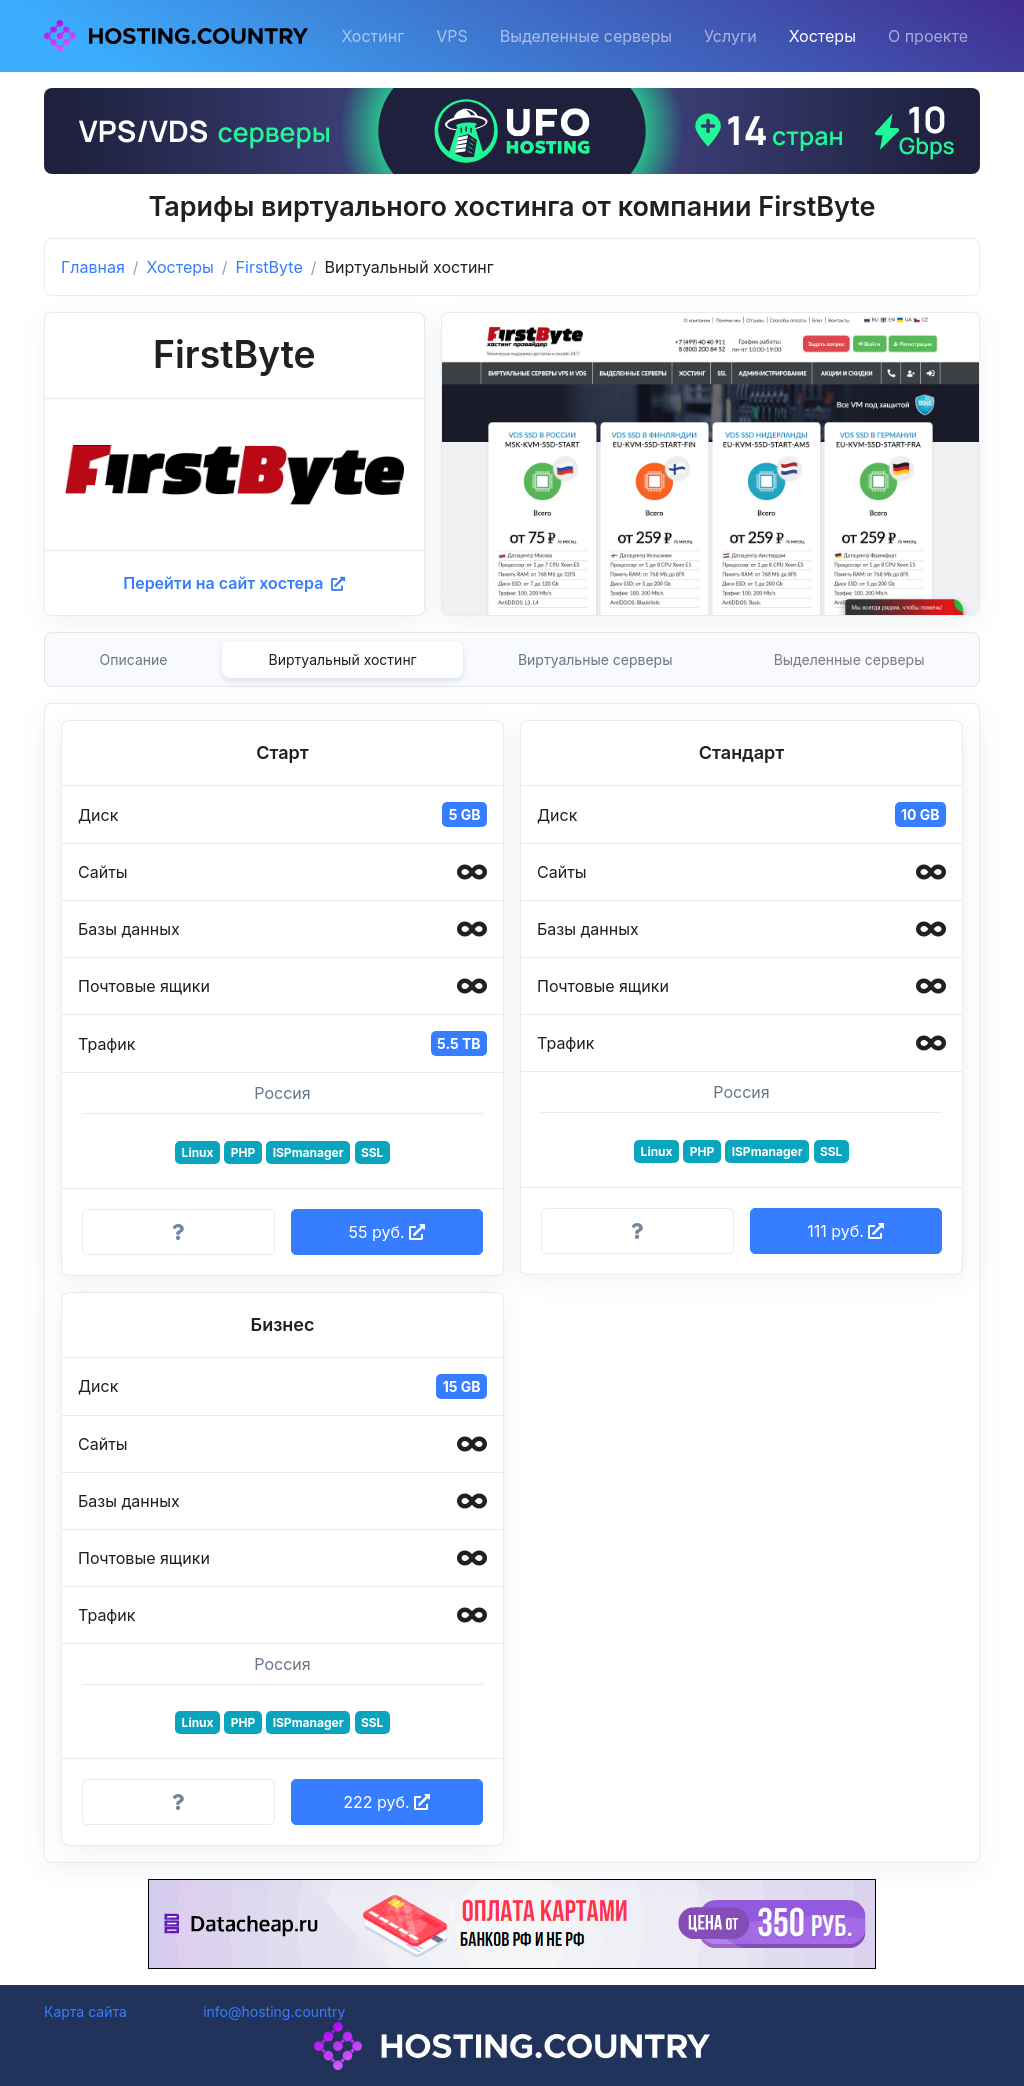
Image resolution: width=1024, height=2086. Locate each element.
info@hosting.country (274, 2011)
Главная (93, 267)
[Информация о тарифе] (178, 1232)
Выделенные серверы (586, 36)
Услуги (730, 36)
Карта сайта (85, 2011)
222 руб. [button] (386, 1802)
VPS (452, 36)
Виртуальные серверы (595, 659)
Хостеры (822, 36)
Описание (134, 659)
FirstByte (269, 267)
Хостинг (372, 36)
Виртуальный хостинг (343, 659)
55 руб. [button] (386, 1232)
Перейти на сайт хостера (234, 583)
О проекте (928, 36)
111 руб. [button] (845, 1231)
